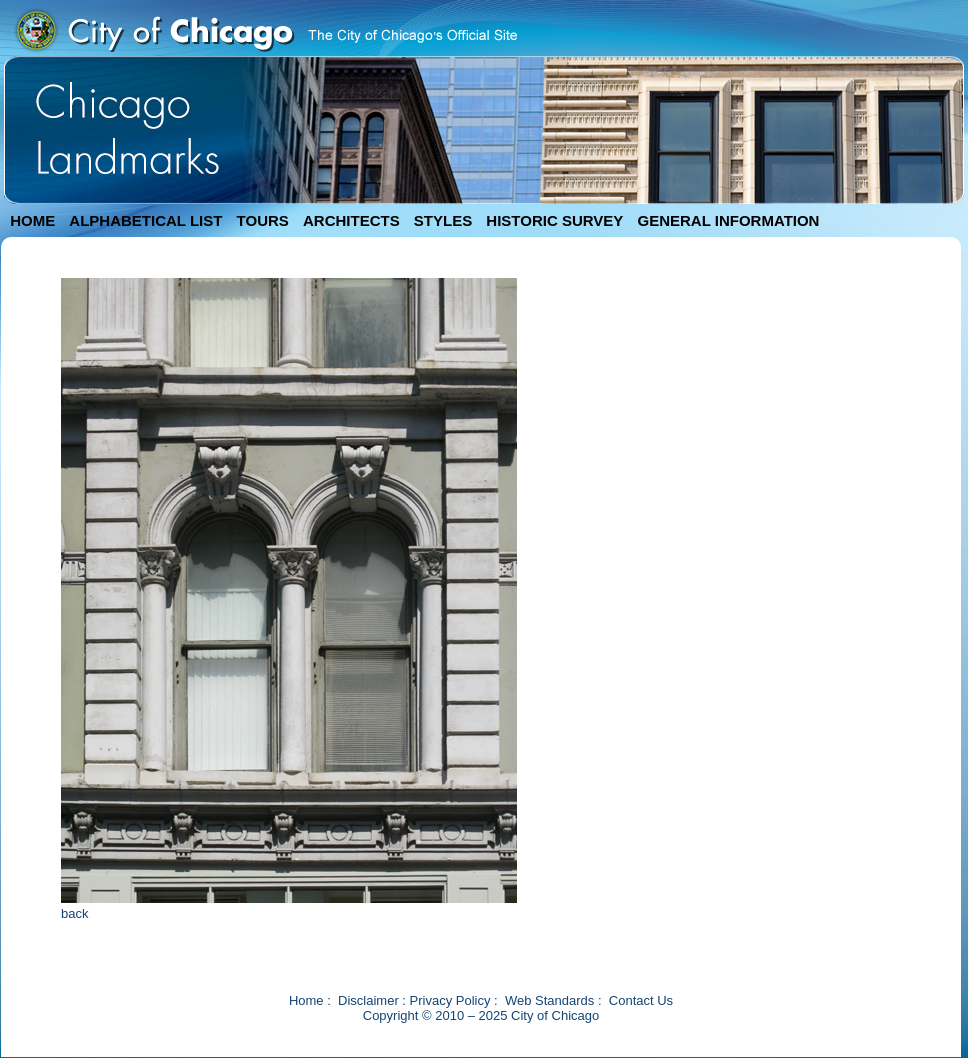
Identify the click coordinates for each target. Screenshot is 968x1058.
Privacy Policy (450, 1000)
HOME (32, 220)
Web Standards (549, 1000)
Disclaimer (368, 1000)
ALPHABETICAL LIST (145, 220)
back (74, 913)
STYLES (443, 220)
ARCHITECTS (351, 220)
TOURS (263, 220)
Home (306, 1000)
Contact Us (641, 1000)
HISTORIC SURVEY (554, 220)
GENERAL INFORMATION (729, 220)
